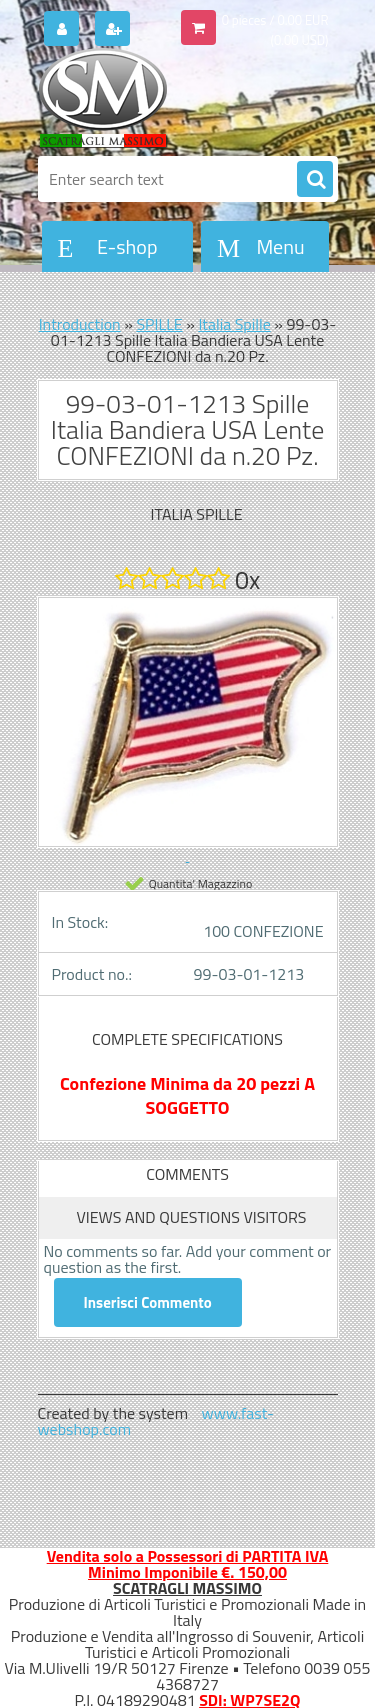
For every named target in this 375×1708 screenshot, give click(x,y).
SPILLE (159, 324)
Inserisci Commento (148, 1302)
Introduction (80, 324)
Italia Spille (234, 324)
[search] (315, 180)
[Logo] (175, 98)
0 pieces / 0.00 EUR (275, 20)
